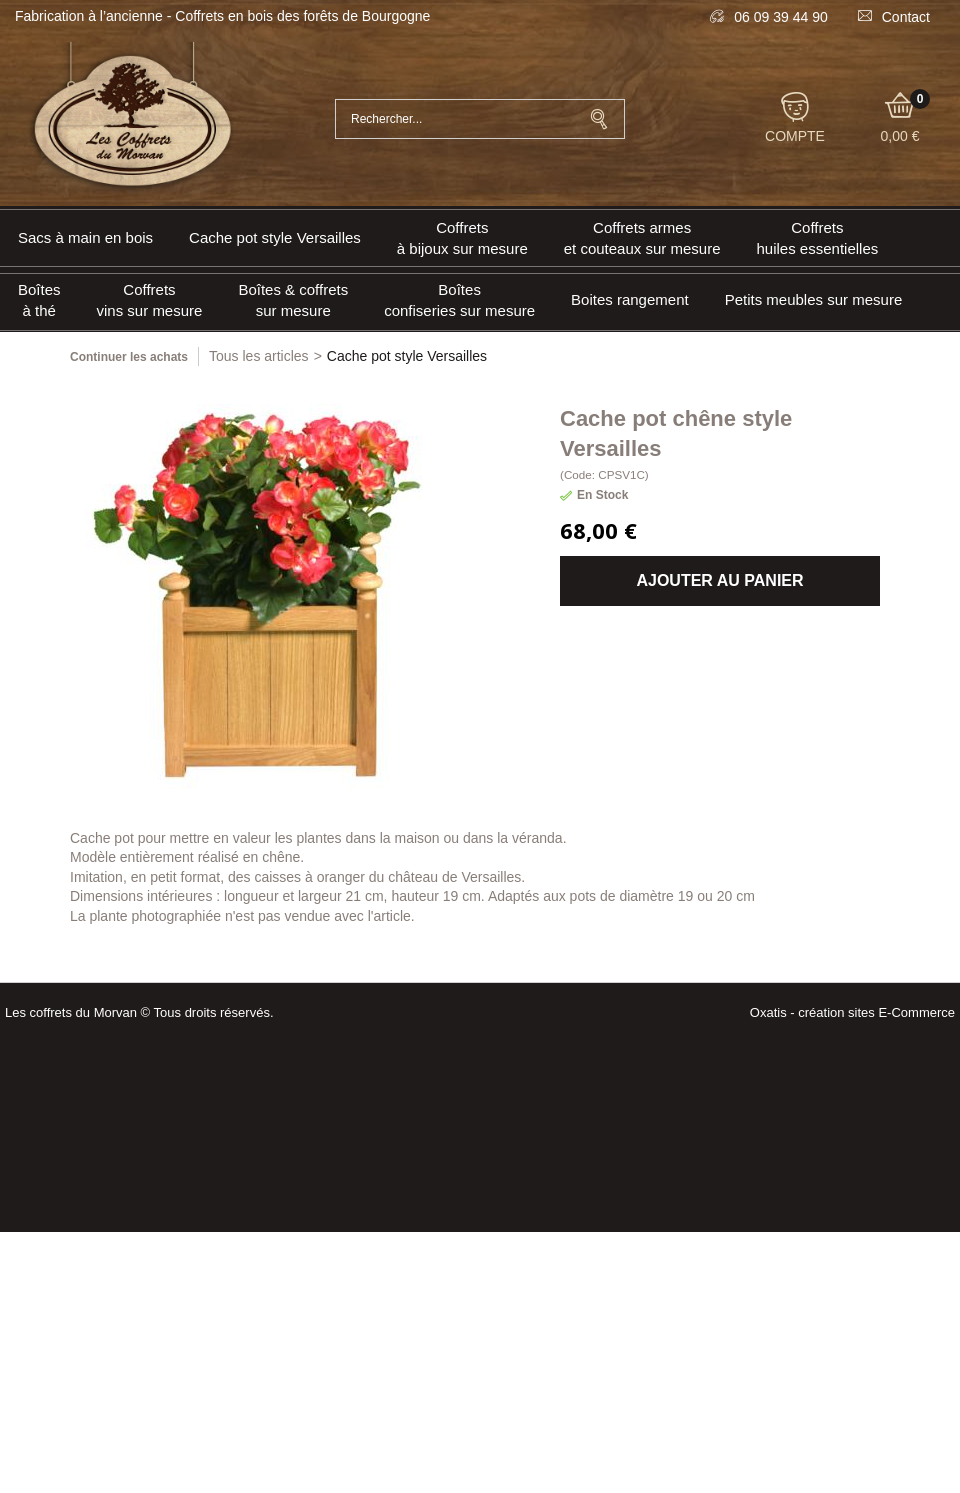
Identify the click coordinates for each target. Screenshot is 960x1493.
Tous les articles (259, 356)
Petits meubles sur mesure (814, 299)
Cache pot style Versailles (275, 237)
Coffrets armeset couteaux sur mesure (642, 238)
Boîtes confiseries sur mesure (459, 300)
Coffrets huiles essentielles (818, 238)
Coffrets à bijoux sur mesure (462, 238)
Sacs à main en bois (85, 237)
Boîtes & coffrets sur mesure (293, 300)
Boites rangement (630, 299)
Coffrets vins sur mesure (150, 300)
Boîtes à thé (39, 300)
